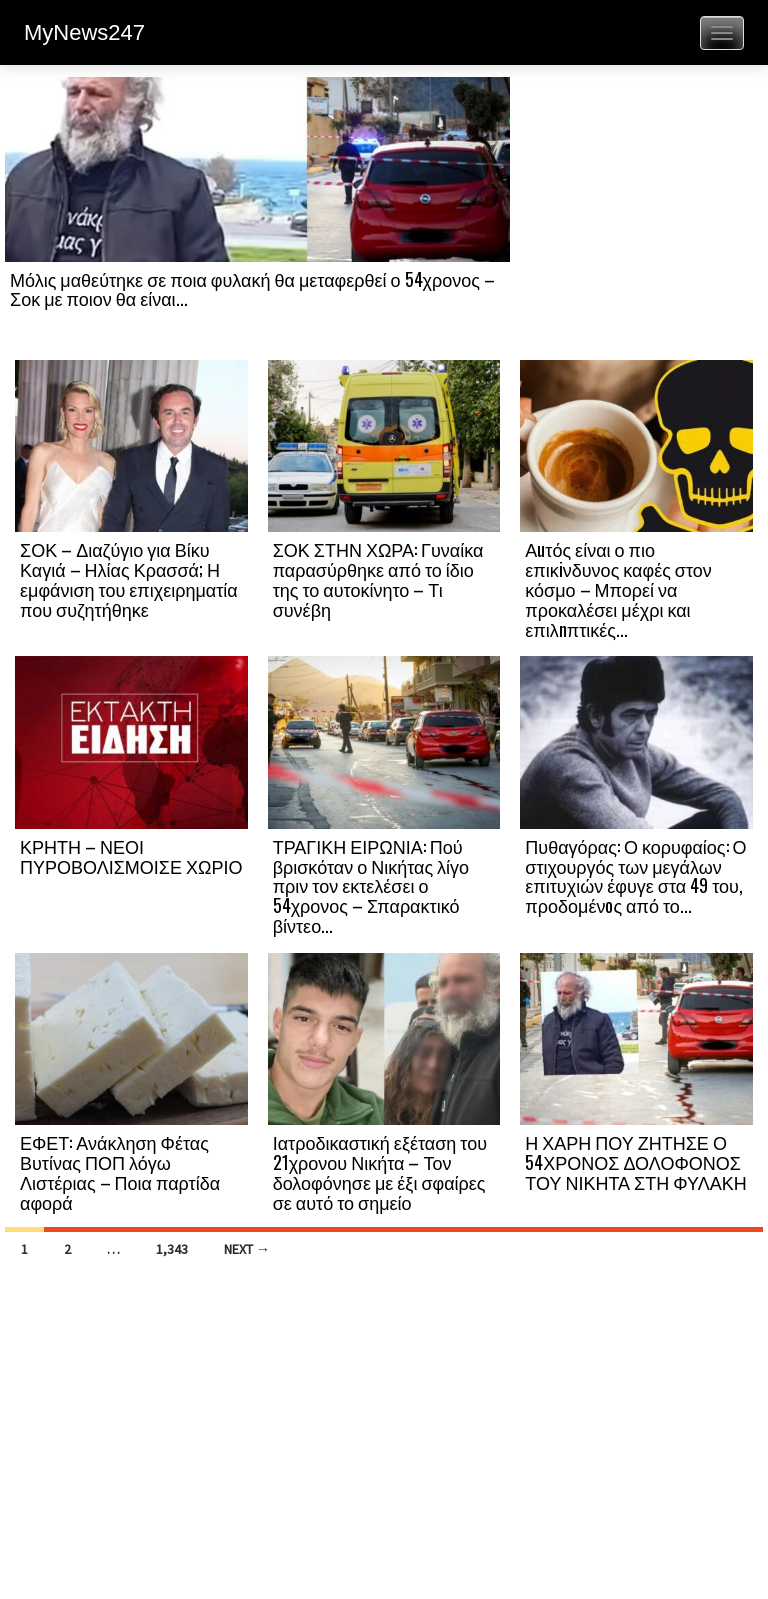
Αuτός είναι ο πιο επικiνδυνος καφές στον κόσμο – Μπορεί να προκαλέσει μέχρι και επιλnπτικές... (618, 588)
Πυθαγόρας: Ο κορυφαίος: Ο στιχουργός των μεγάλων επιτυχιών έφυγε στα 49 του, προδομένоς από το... (635, 875)
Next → (247, 1249)
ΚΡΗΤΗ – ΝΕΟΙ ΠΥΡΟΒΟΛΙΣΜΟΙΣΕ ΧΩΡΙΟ (131, 856)
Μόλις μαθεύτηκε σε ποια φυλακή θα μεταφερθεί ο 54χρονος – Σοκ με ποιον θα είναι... (252, 289)
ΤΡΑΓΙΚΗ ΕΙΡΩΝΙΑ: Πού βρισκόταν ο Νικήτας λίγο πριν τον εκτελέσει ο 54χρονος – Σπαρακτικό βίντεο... (371, 885)
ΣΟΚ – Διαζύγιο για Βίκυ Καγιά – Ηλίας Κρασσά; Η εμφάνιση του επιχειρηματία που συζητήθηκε (129, 578)
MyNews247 (84, 32)
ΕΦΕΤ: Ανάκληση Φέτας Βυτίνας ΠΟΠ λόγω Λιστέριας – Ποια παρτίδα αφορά (120, 1171)
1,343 (172, 1249)
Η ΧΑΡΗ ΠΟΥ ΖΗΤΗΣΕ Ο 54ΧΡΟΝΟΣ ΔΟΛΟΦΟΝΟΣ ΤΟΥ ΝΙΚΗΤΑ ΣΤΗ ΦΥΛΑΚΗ (635, 1162)
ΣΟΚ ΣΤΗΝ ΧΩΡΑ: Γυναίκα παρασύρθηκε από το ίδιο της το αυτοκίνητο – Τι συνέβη (378, 578)
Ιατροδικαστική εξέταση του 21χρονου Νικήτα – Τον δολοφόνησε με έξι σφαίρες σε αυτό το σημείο (380, 1171)
